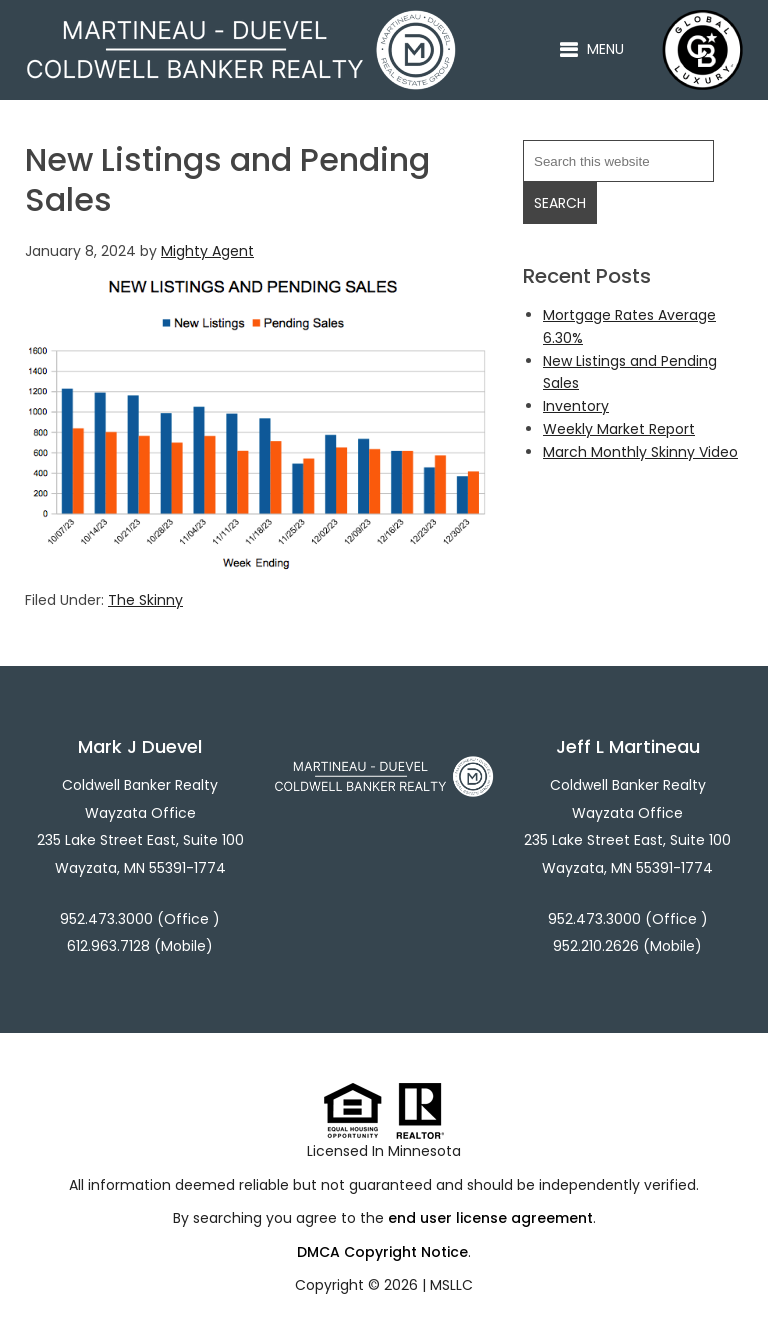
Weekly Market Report (619, 429)
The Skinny (145, 600)
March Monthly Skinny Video (640, 452)
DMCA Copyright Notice (382, 1252)
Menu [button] (605, 49)
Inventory (576, 406)
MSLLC (451, 1285)
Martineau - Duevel (241, 21)
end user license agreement (490, 1218)
